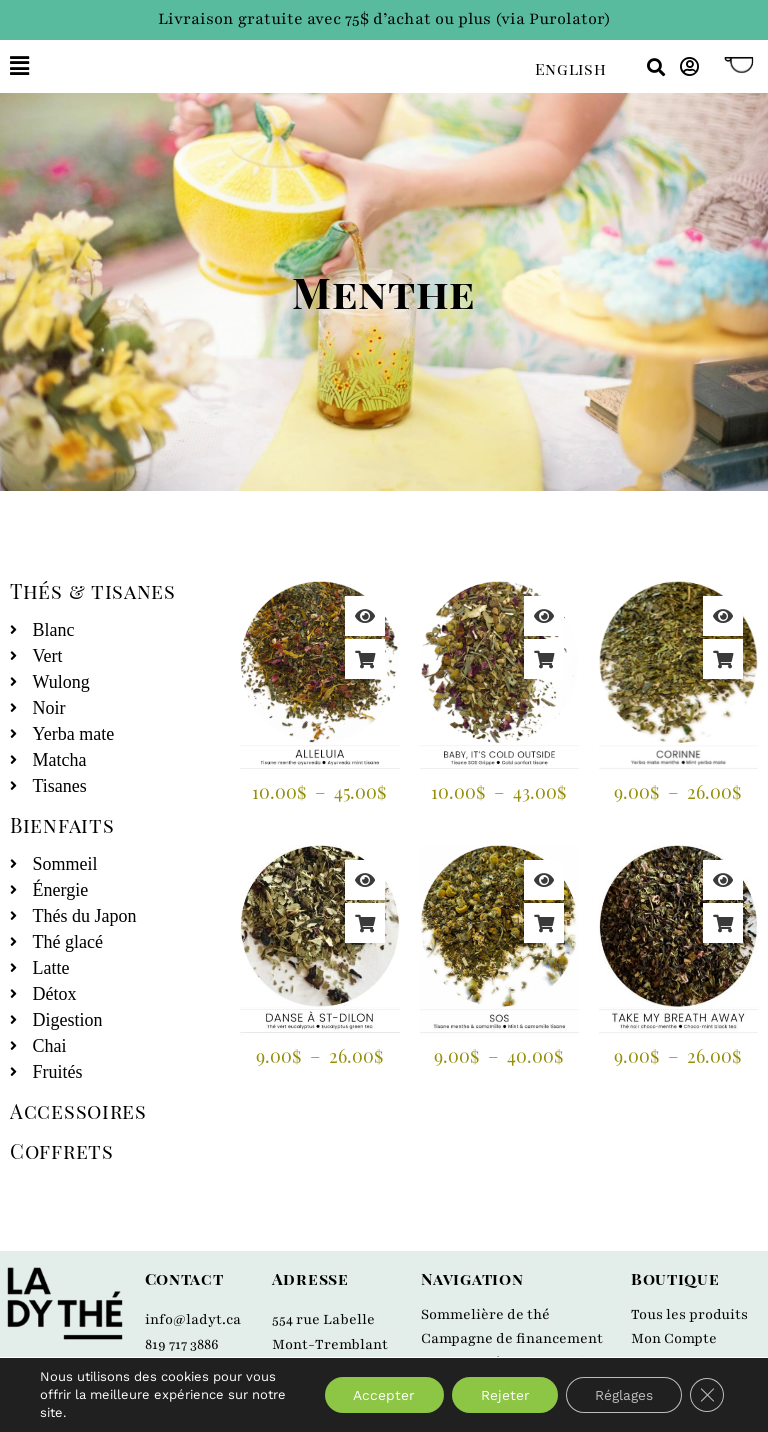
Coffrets (62, 1150)
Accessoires (78, 1110)
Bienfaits (62, 824)
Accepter (376, 1395)
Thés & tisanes (93, 590)
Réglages (621, 1395)
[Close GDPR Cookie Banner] (706, 1395)
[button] (257, 66)
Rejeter (499, 1395)
